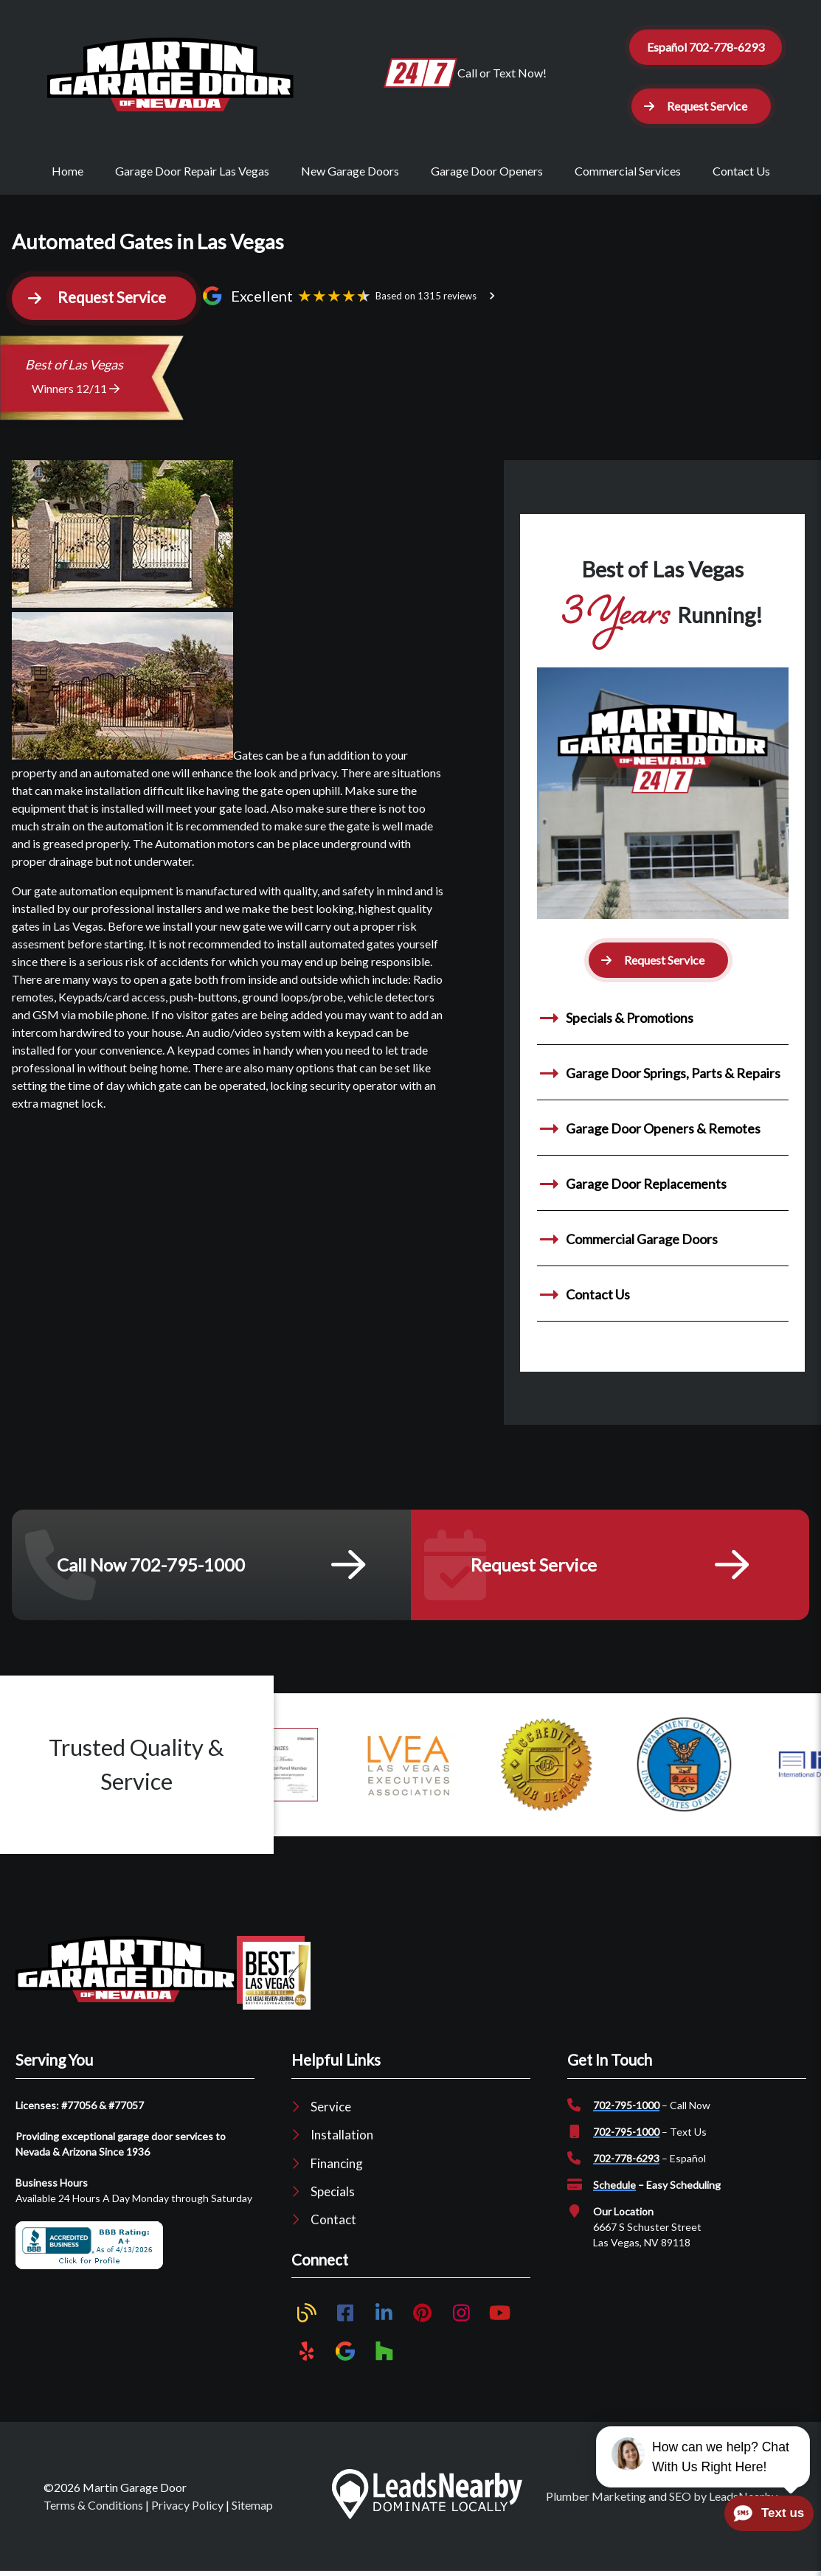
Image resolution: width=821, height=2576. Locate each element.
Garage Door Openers (487, 171)
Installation (342, 2134)
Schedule (614, 2185)
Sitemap (252, 2505)
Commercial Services (628, 171)
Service (331, 2106)
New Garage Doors (350, 171)
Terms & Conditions (93, 2505)
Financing (337, 2163)
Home (67, 171)
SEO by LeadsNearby (723, 2496)
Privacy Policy (187, 2505)
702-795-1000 (626, 2105)
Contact (333, 2219)
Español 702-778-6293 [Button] (705, 47)
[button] (701, 106)
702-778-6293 (626, 2158)
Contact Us (741, 171)
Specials (333, 2191)
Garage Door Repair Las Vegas (192, 171)
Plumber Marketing (596, 2496)
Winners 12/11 (75, 388)
